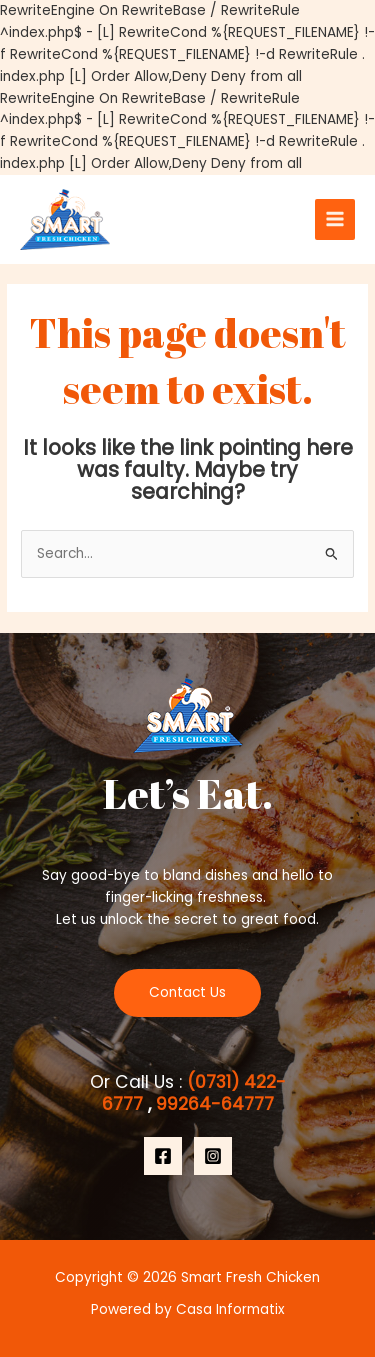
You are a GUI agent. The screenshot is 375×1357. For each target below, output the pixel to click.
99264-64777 (212, 1104)
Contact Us (187, 992)
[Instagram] (213, 1156)
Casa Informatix (230, 1309)
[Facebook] (163, 1156)
